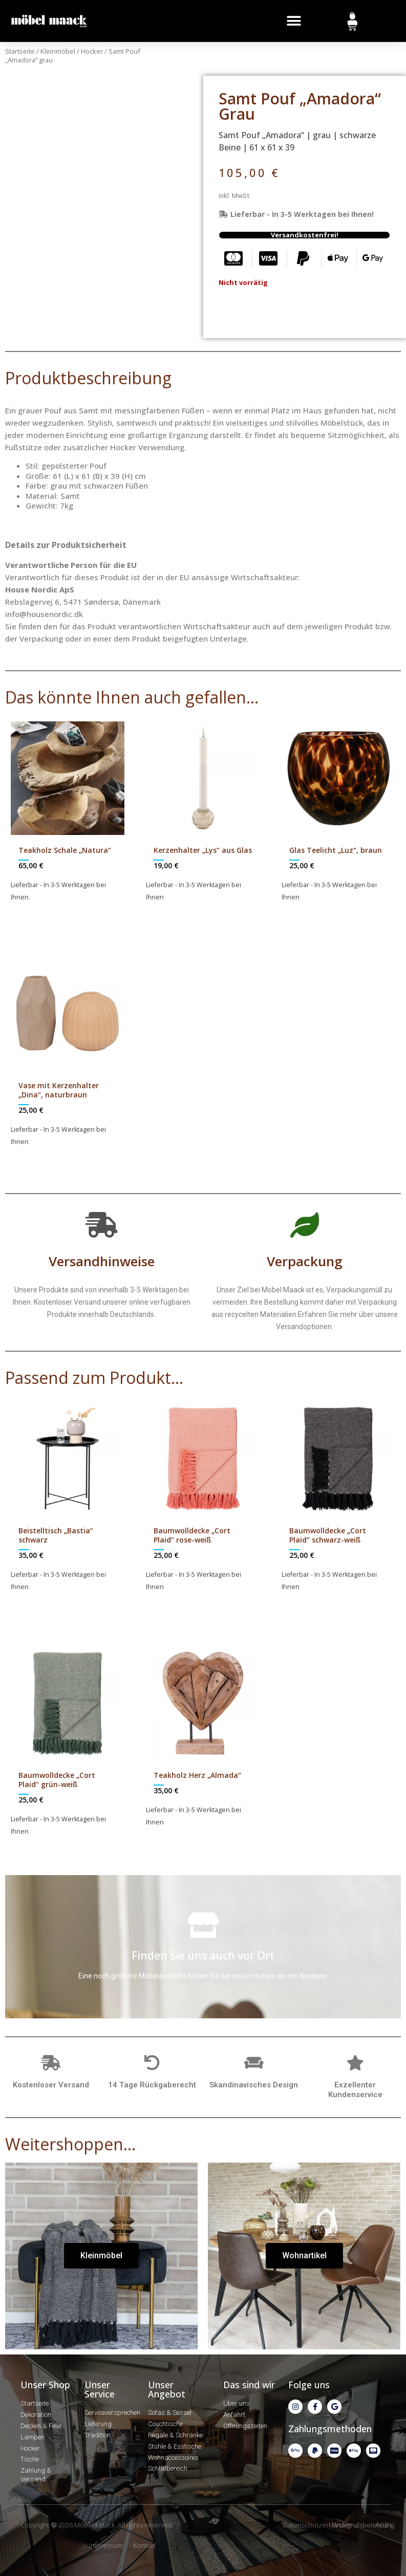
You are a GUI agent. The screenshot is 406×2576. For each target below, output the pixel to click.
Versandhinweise (102, 1261)
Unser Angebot (166, 2389)
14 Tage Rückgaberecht (152, 2084)
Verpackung (305, 1261)
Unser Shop (45, 2385)
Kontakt (144, 2545)
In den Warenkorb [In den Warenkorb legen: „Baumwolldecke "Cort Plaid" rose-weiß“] (209, 1605)
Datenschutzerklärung (317, 2524)
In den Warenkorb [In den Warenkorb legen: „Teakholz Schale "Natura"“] (74, 915)
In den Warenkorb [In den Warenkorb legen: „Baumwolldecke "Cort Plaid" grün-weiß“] (74, 1849)
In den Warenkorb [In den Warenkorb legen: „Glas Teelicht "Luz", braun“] (345, 915)
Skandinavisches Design (253, 2084)
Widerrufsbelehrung (363, 2524)
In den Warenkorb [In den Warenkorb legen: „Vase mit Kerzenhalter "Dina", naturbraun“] (74, 1159)
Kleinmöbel (57, 51)
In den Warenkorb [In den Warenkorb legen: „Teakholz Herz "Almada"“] (209, 1840)
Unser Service (99, 2389)
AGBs (383, 2524)
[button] (294, 21)
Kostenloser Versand (51, 2084)
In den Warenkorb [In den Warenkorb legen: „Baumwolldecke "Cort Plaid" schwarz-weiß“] (345, 1605)
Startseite (20, 51)
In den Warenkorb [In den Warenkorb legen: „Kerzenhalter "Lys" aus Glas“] (209, 915)
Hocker (92, 51)
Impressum (106, 2545)
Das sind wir (249, 2385)
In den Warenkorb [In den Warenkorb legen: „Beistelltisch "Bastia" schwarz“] (74, 1605)
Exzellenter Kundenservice (355, 2090)
